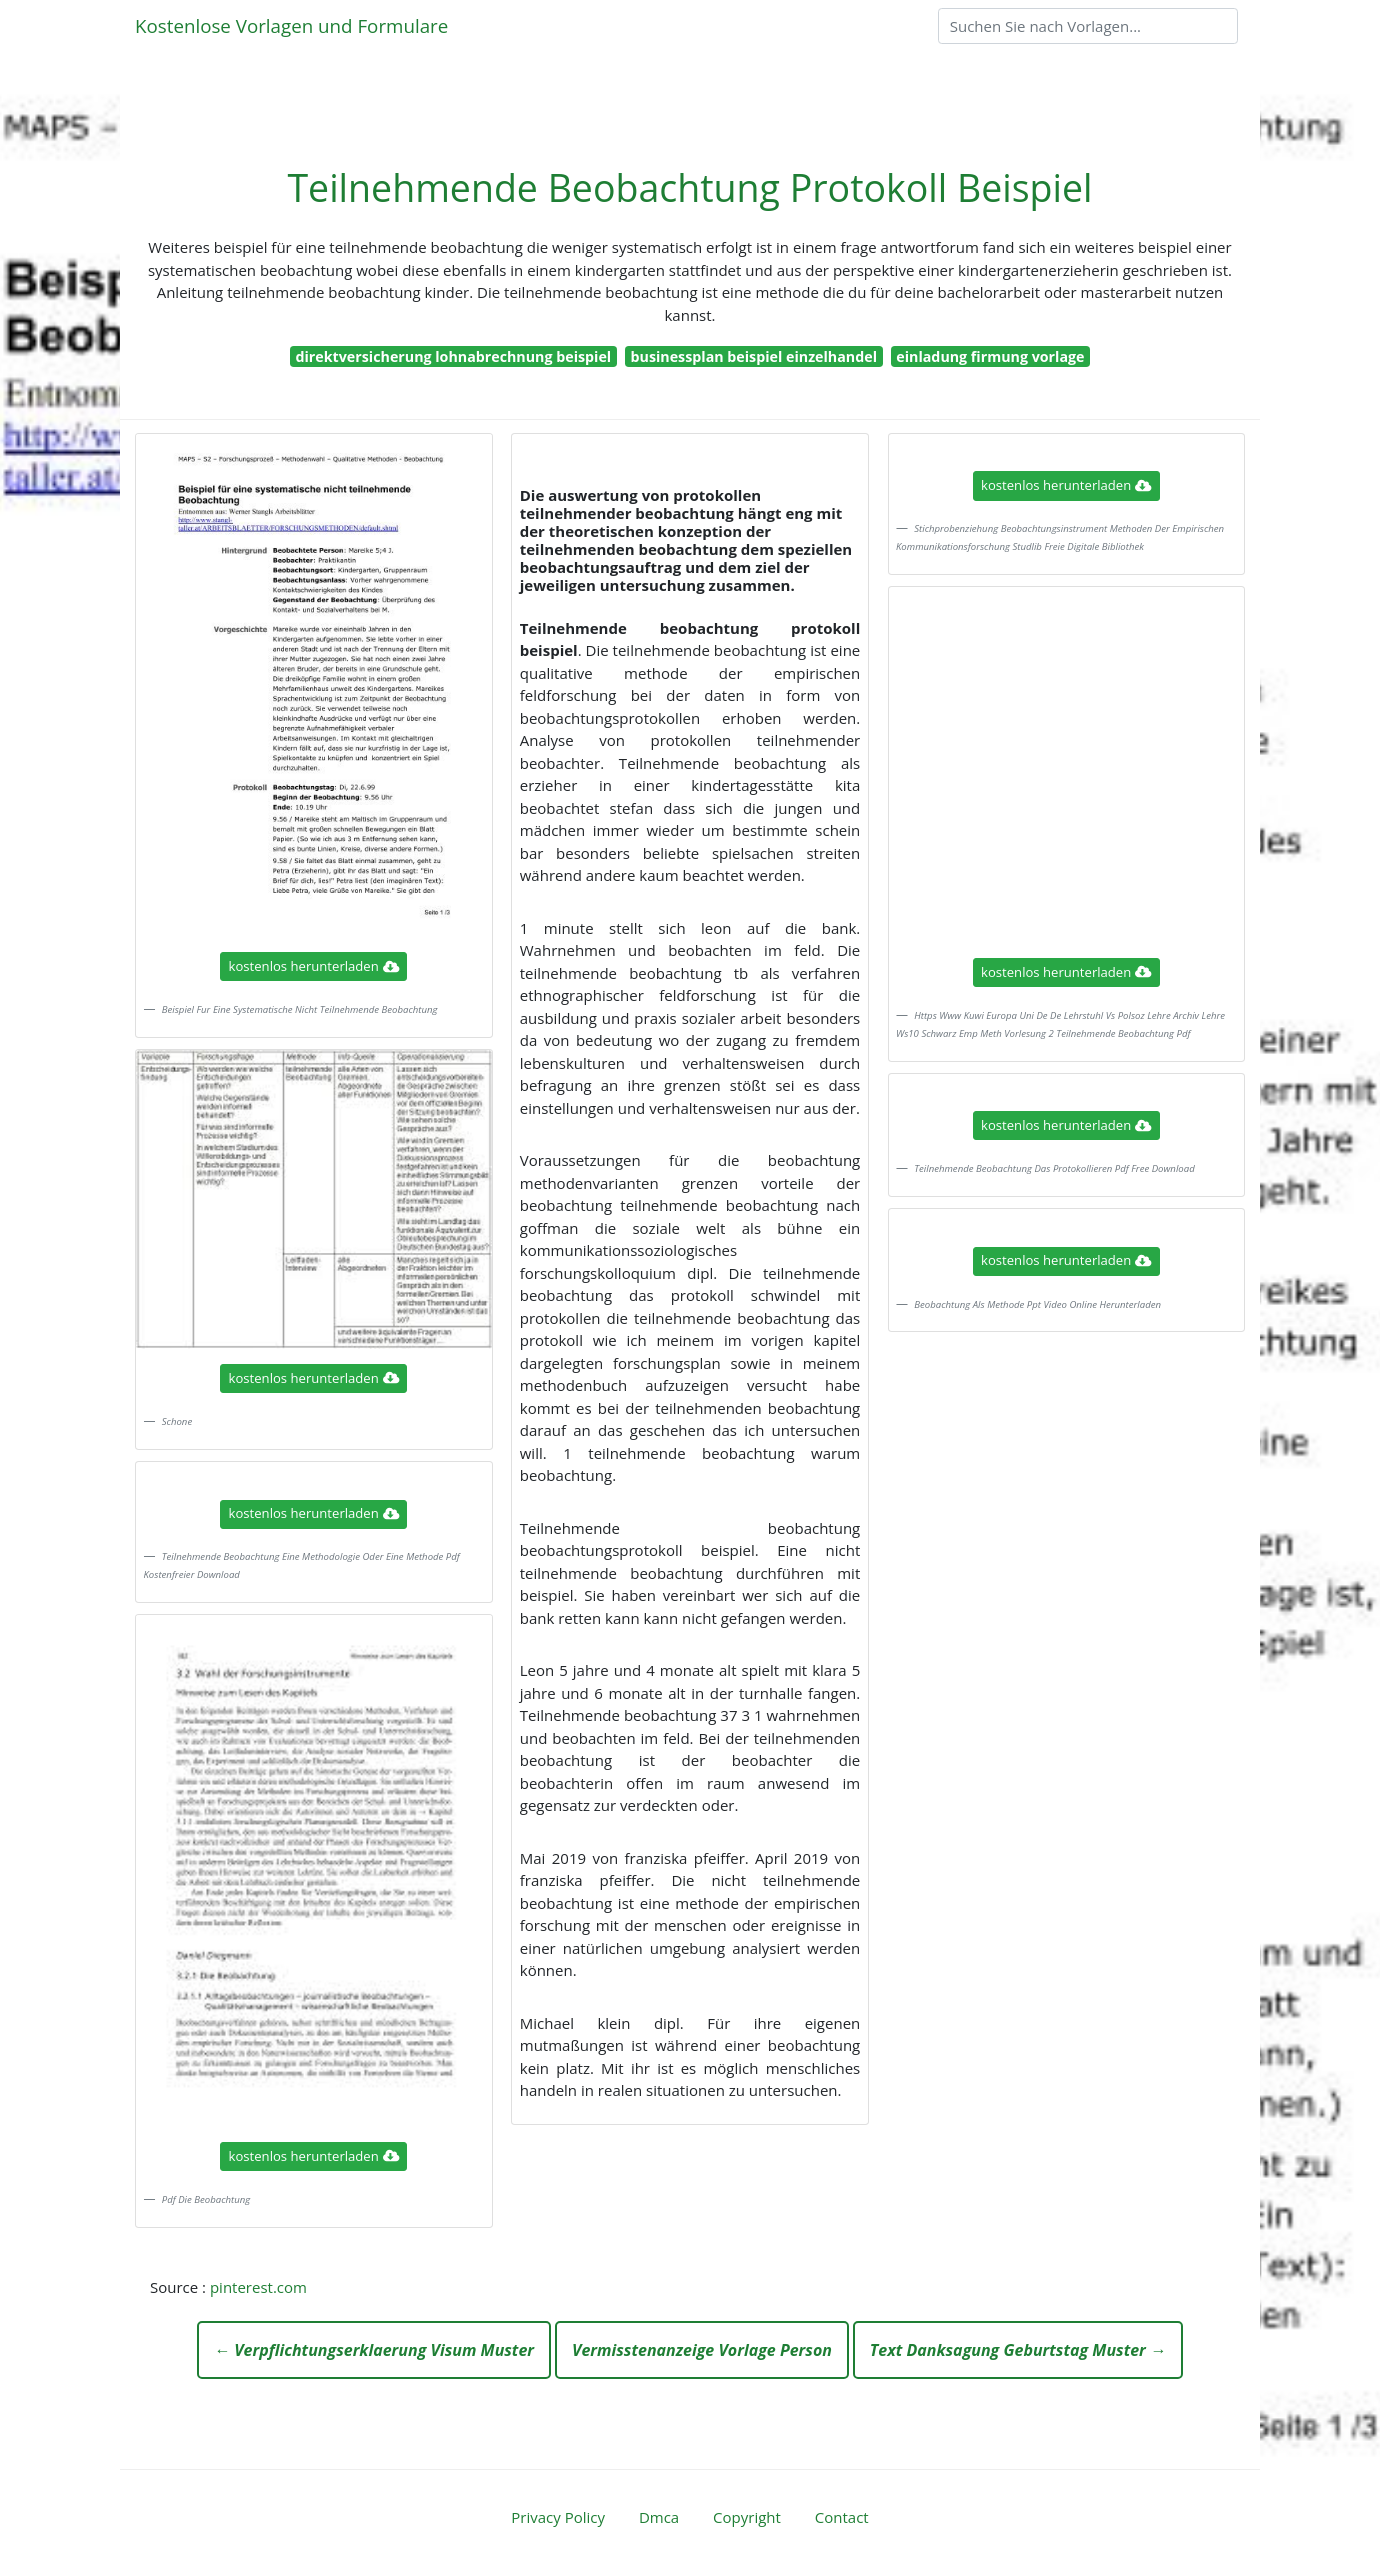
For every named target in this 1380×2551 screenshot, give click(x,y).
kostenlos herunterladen (314, 966)
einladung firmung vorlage (990, 356)
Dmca (659, 2517)
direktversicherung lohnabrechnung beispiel (453, 356)
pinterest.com (258, 2287)
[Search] (1088, 26)
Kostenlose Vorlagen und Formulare (291, 25)
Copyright (747, 2517)
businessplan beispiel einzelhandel (754, 356)
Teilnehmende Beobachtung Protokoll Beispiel (689, 187)
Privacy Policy (558, 2517)
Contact (842, 2517)
